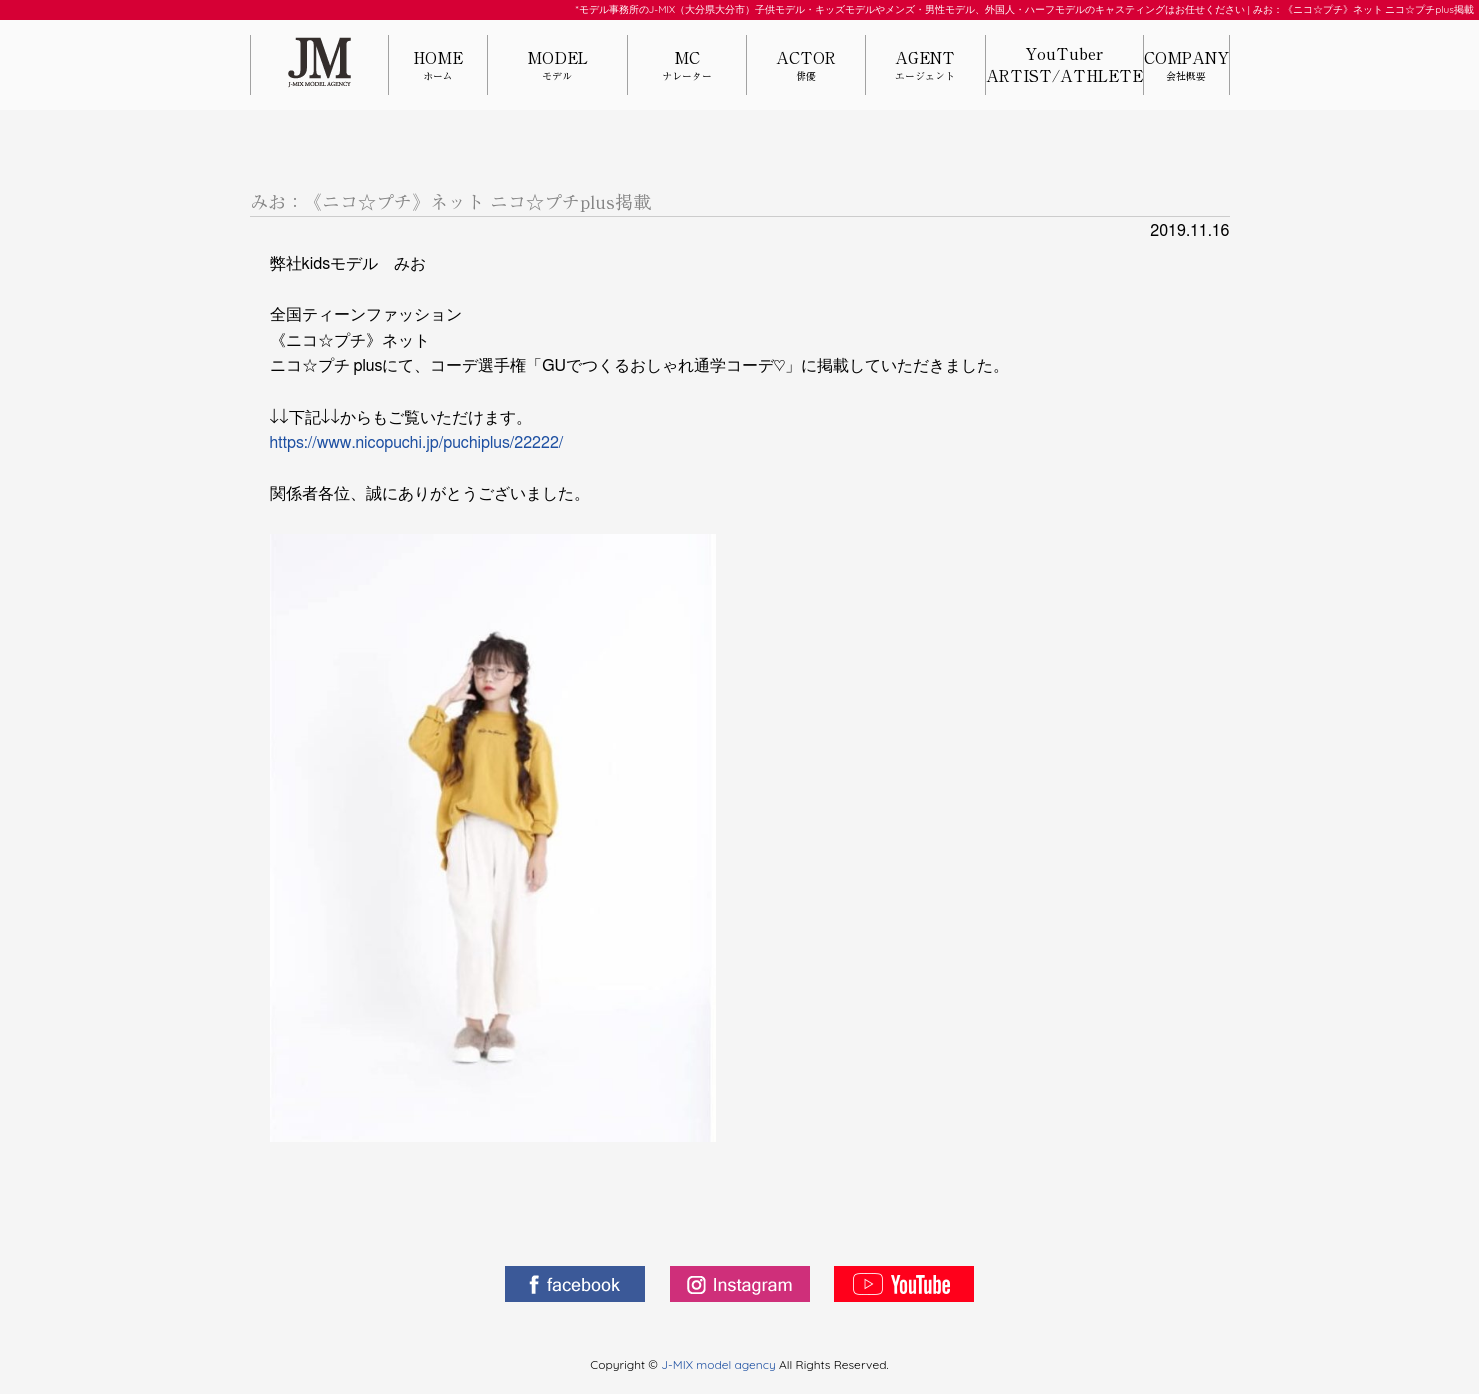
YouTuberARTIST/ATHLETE (1064, 65)
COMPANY (1186, 66)
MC (687, 66)
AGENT (925, 66)
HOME (438, 66)
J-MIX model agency (720, 1364)
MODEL (557, 66)
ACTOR (806, 66)
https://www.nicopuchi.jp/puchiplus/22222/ (417, 443)
